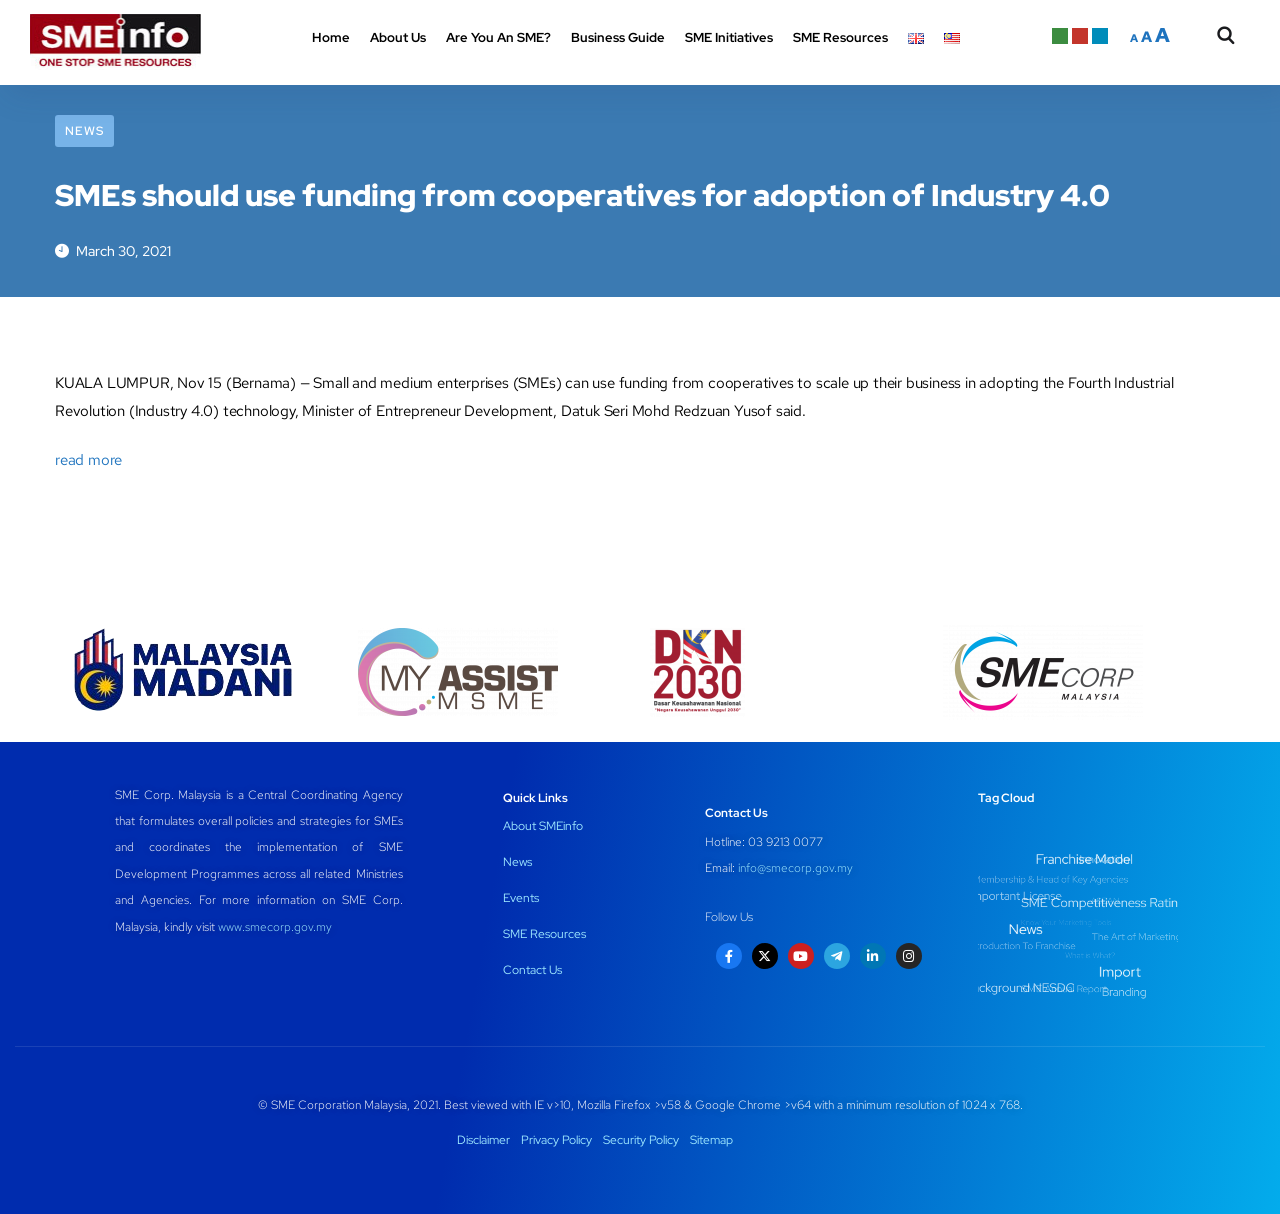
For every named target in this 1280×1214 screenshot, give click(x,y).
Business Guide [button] (618, 37)
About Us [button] (398, 37)
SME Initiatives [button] (729, 37)
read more (88, 460)
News (84, 131)
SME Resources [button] (840, 37)
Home (331, 37)
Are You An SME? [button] (498, 37)
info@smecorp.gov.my (795, 868)
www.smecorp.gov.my (275, 927)
